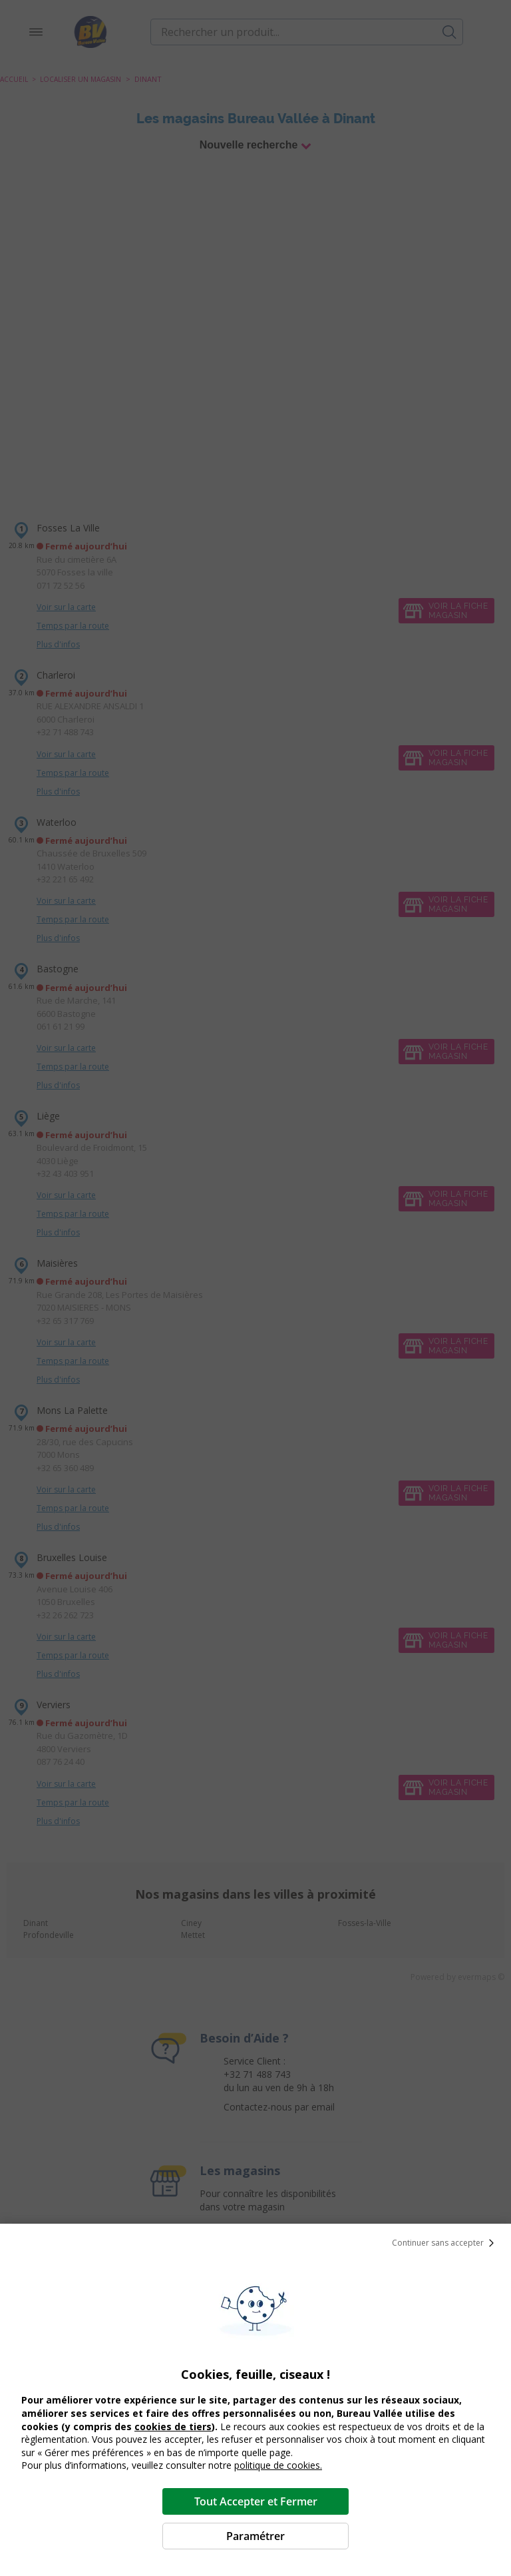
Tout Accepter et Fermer (255, 2501)
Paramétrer (255, 2536)
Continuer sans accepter (446, 2243)
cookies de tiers (173, 2426)
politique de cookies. (278, 2465)
